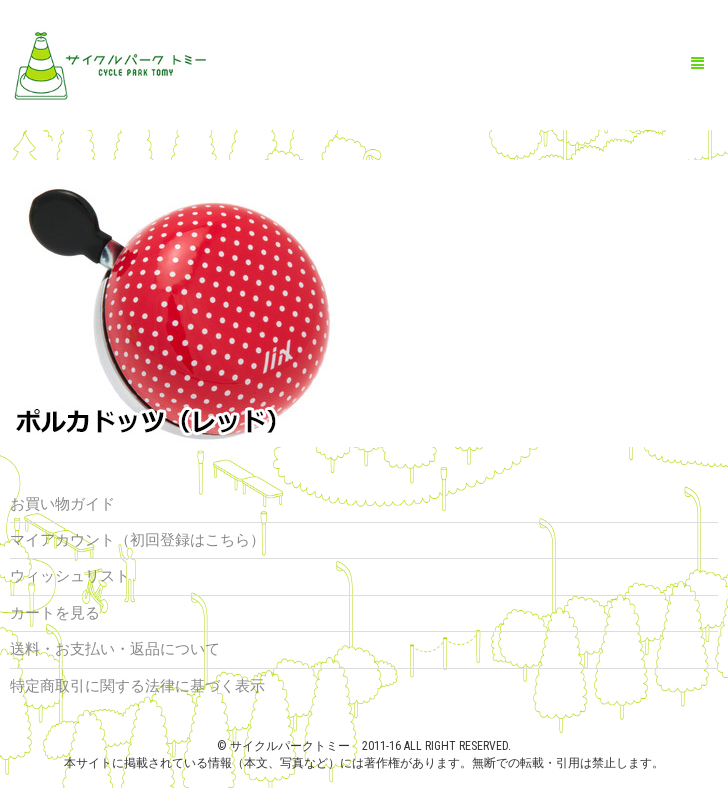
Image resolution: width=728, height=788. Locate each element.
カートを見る (55, 613)
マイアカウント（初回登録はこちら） (137, 540)
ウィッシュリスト (70, 576)
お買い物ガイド (62, 504)
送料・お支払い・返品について (115, 649)
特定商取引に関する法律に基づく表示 (137, 686)
